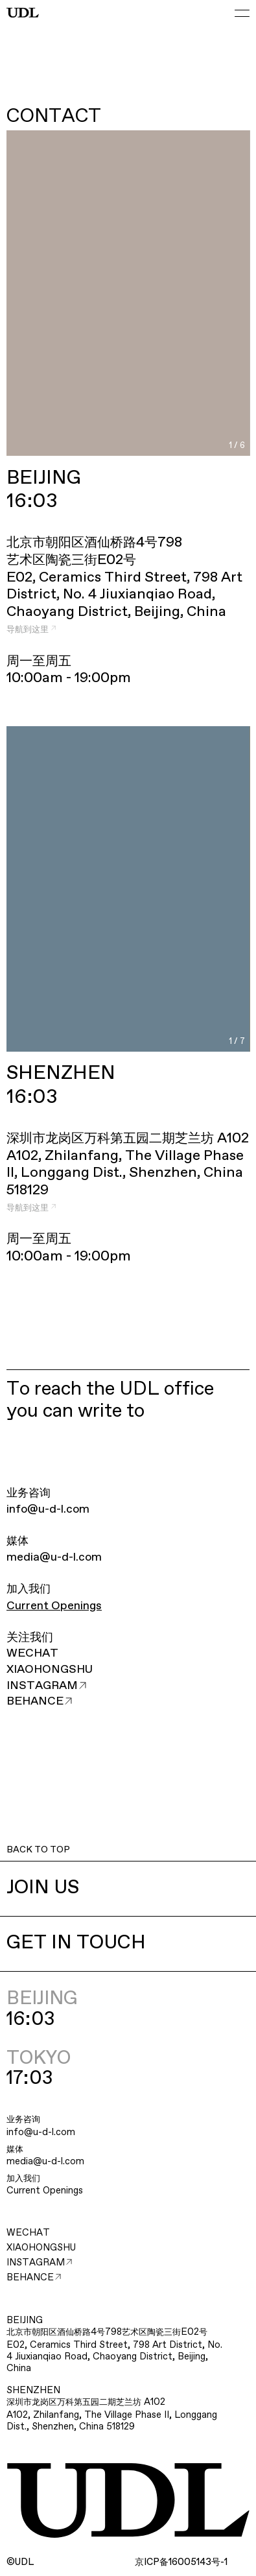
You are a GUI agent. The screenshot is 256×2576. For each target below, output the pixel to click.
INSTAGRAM (46, 1686)
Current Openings (54, 1606)
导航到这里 (31, 630)
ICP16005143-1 (181, 2562)
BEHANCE (39, 1701)
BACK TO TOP (38, 1849)
